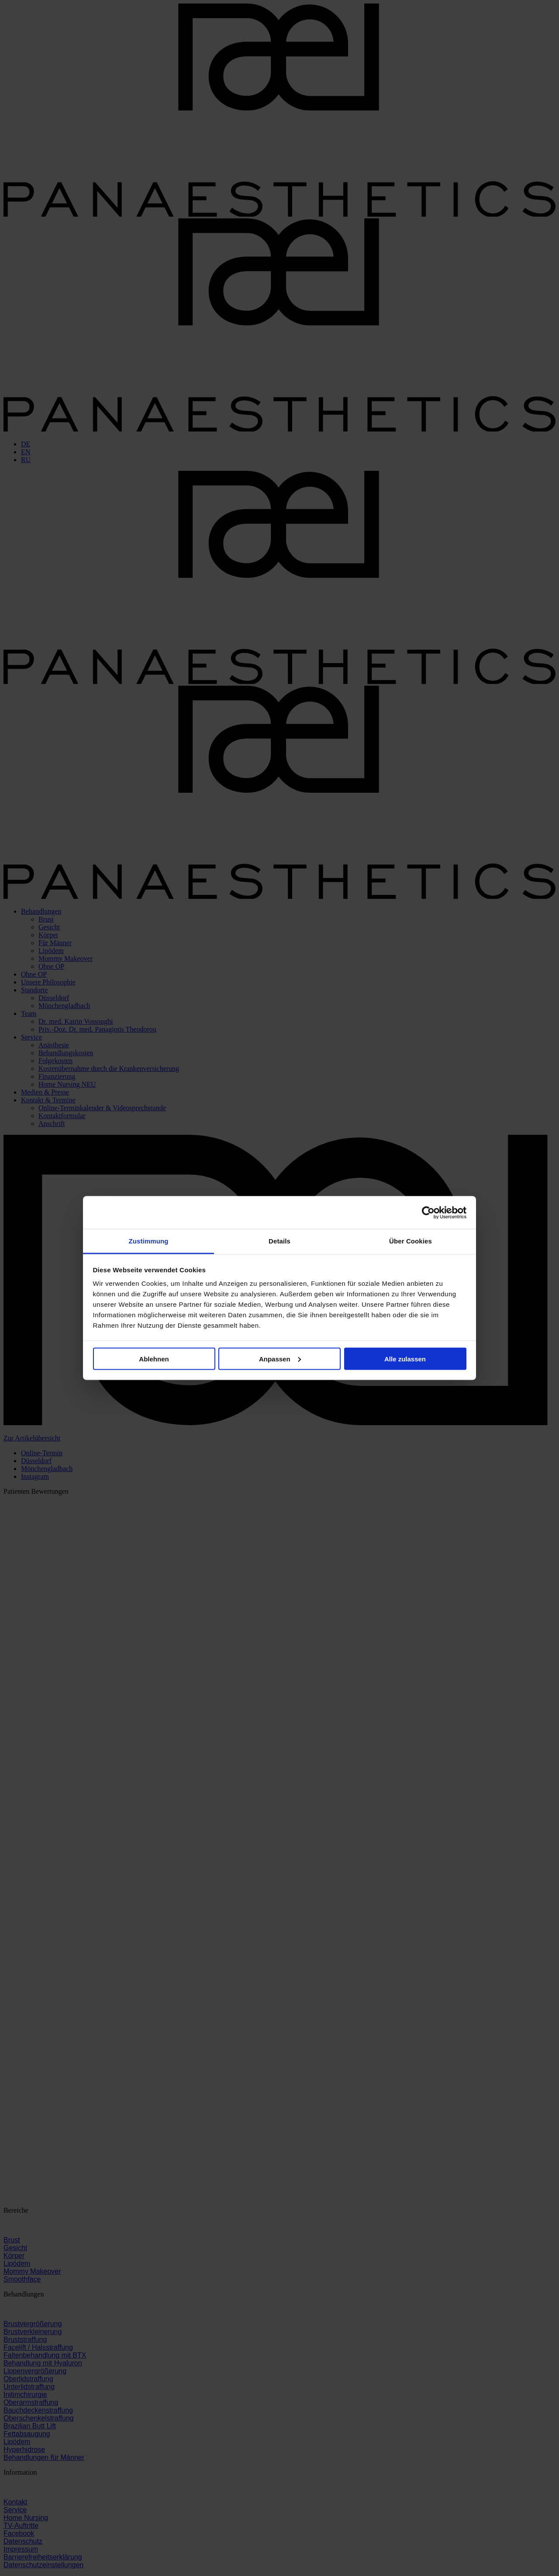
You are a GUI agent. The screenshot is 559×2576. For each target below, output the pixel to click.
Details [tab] (279, 1241)
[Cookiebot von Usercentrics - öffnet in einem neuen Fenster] (428, 1212)
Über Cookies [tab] (410, 1241)
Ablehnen (154, 1358)
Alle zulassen (405, 1358)
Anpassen (280, 1358)
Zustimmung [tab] (149, 1241)
